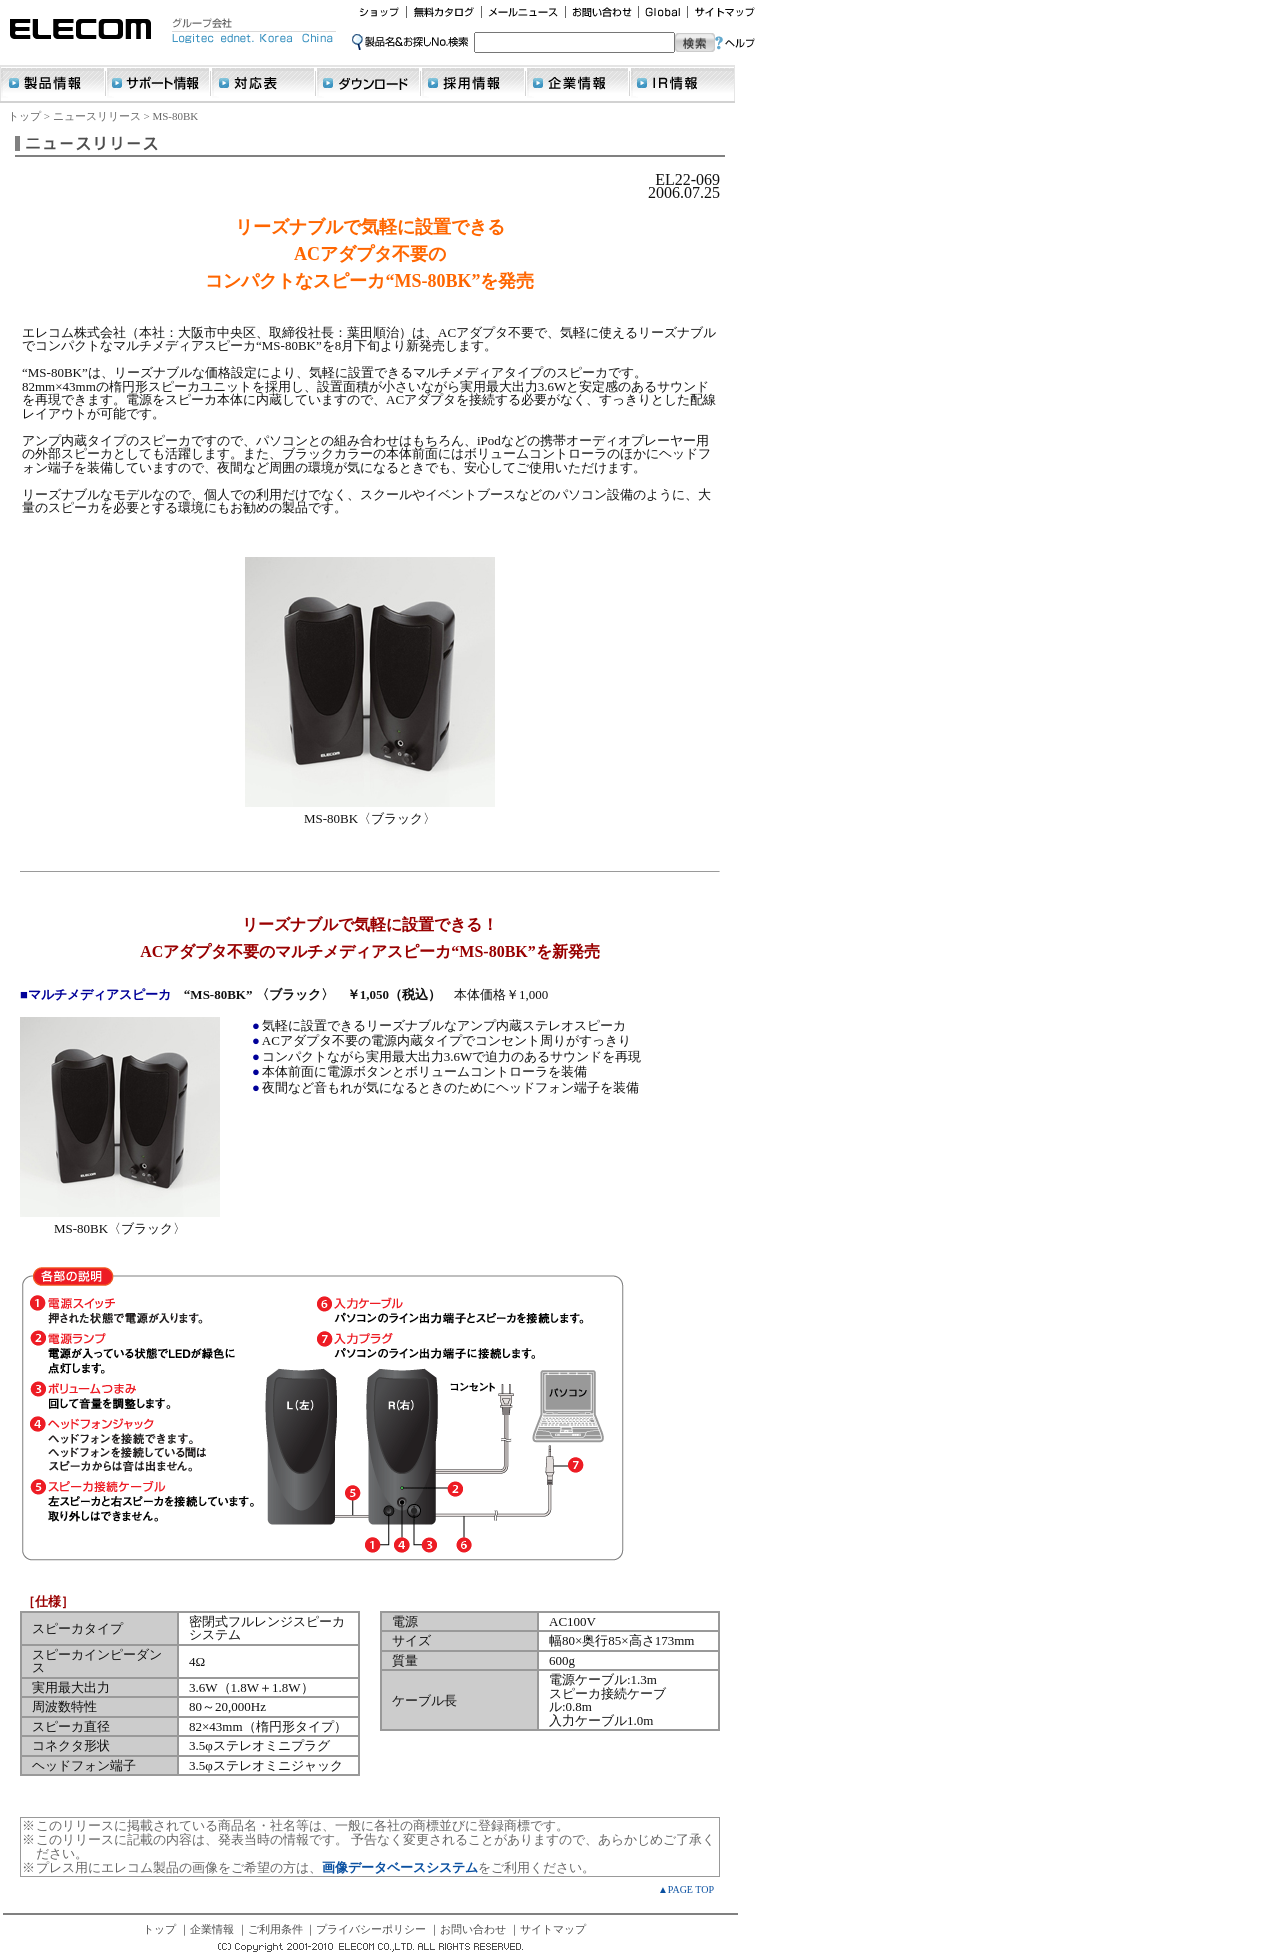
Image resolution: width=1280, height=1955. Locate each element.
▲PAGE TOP (686, 1889)
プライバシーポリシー (371, 1929)
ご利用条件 (275, 1929)
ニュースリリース (97, 116)
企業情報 (212, 1929)
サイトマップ (553, 1929)
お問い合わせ (473, 1929)
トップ (24, 116)
